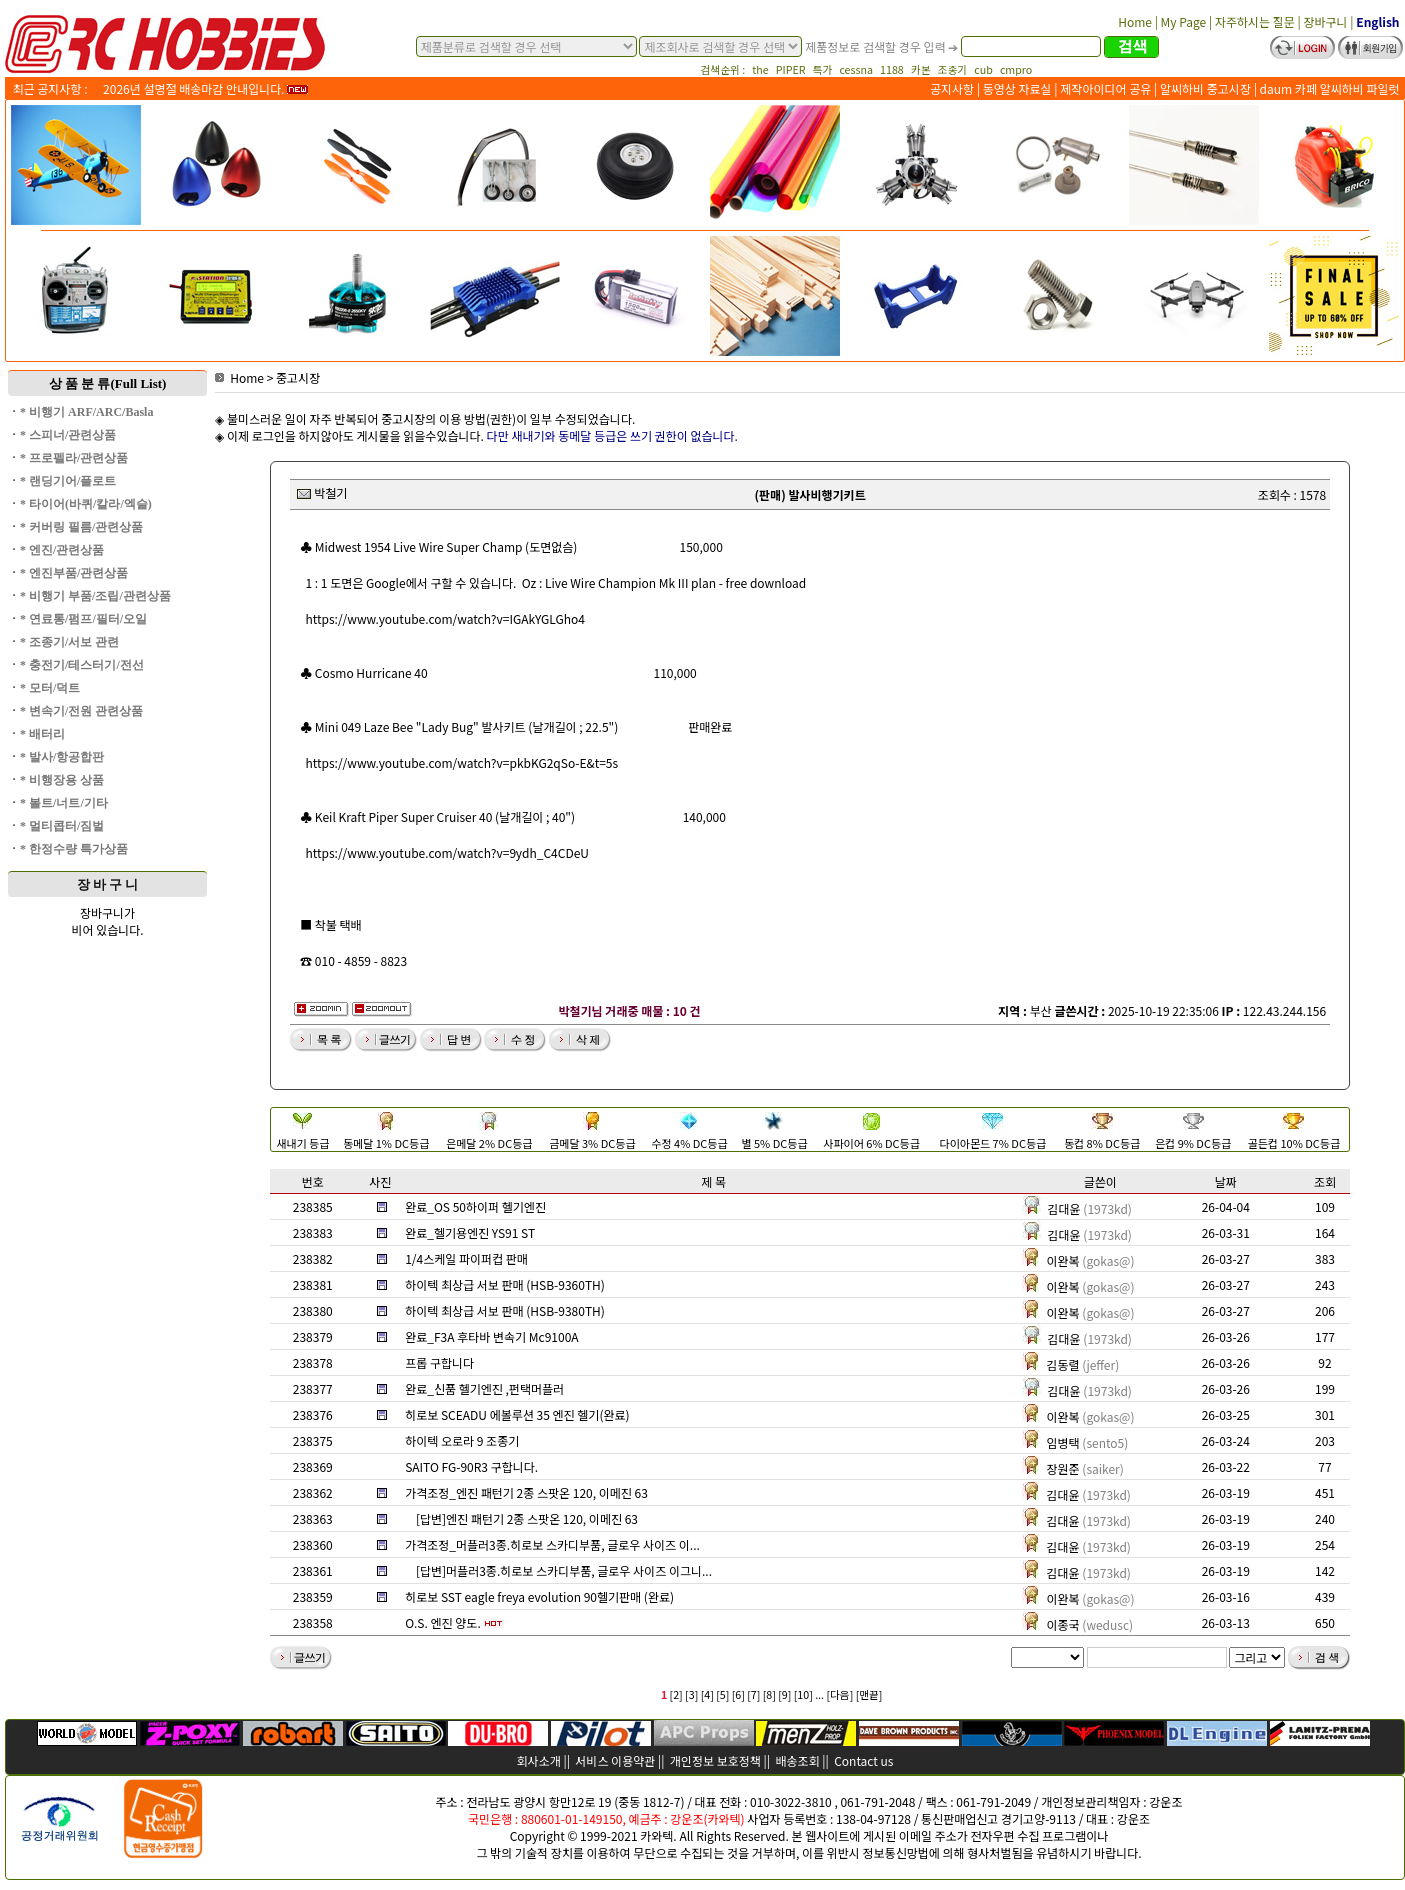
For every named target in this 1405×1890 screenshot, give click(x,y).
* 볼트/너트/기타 (64, 803)
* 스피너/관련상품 (68, 435)
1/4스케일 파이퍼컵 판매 (466, 1258)
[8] (769, 1694)
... (819, 1694)
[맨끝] (869, 1694)
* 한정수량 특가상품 (74, 849)
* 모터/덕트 (50, 688)
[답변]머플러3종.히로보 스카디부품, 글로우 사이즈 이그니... (564, 1570)
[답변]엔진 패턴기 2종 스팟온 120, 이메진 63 (527, 1518)
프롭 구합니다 (439, 1362)
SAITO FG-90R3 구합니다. (471, 1466)
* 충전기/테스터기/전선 (82, 665)
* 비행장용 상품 (62, 780)
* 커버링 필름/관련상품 (81, 527)
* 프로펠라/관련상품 (74, 458)
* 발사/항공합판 (62, 757)
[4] (707, 1694)
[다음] (839, 1694)
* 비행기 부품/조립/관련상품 (95, 596)
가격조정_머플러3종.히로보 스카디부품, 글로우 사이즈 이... (552, 1544)
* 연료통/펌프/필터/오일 (83, 619)
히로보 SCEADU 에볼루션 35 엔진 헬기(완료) (517, 1414)
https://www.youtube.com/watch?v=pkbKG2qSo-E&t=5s (462, 762)
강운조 (1165, 1801)
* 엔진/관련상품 (62, 550)
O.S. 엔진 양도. (443, 1622)
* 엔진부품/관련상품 (74, 573)
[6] (738, 1694)
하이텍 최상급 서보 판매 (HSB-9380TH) (505, 1310)
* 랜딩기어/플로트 (68, 481)
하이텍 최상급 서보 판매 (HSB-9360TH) (505, 1284)
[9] (784, 1694)
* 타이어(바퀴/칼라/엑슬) (86, 504)
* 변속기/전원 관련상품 (81, 711)
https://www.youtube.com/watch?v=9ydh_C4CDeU (447, 852)
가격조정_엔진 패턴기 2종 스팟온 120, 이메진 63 (526, 1492)
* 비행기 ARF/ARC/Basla (86, 412)
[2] (676, 1694)
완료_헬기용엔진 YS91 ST (470, 1232)
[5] (722, 1694)
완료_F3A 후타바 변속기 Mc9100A (491, 1336)
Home (239, 377)
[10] (803, 1694)
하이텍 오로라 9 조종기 (462, 1440)
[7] (753, 1694)
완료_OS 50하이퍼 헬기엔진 (475, 1206)
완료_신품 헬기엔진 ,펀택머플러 (484, 1388)
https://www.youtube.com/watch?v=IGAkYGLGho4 (445, 618)
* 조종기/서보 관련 (69, 642)
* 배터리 (42, 734)
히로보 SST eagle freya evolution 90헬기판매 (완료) (539, 1596)
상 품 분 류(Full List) (108, 383)
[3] (691, 1694)
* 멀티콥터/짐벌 (62, 826)
